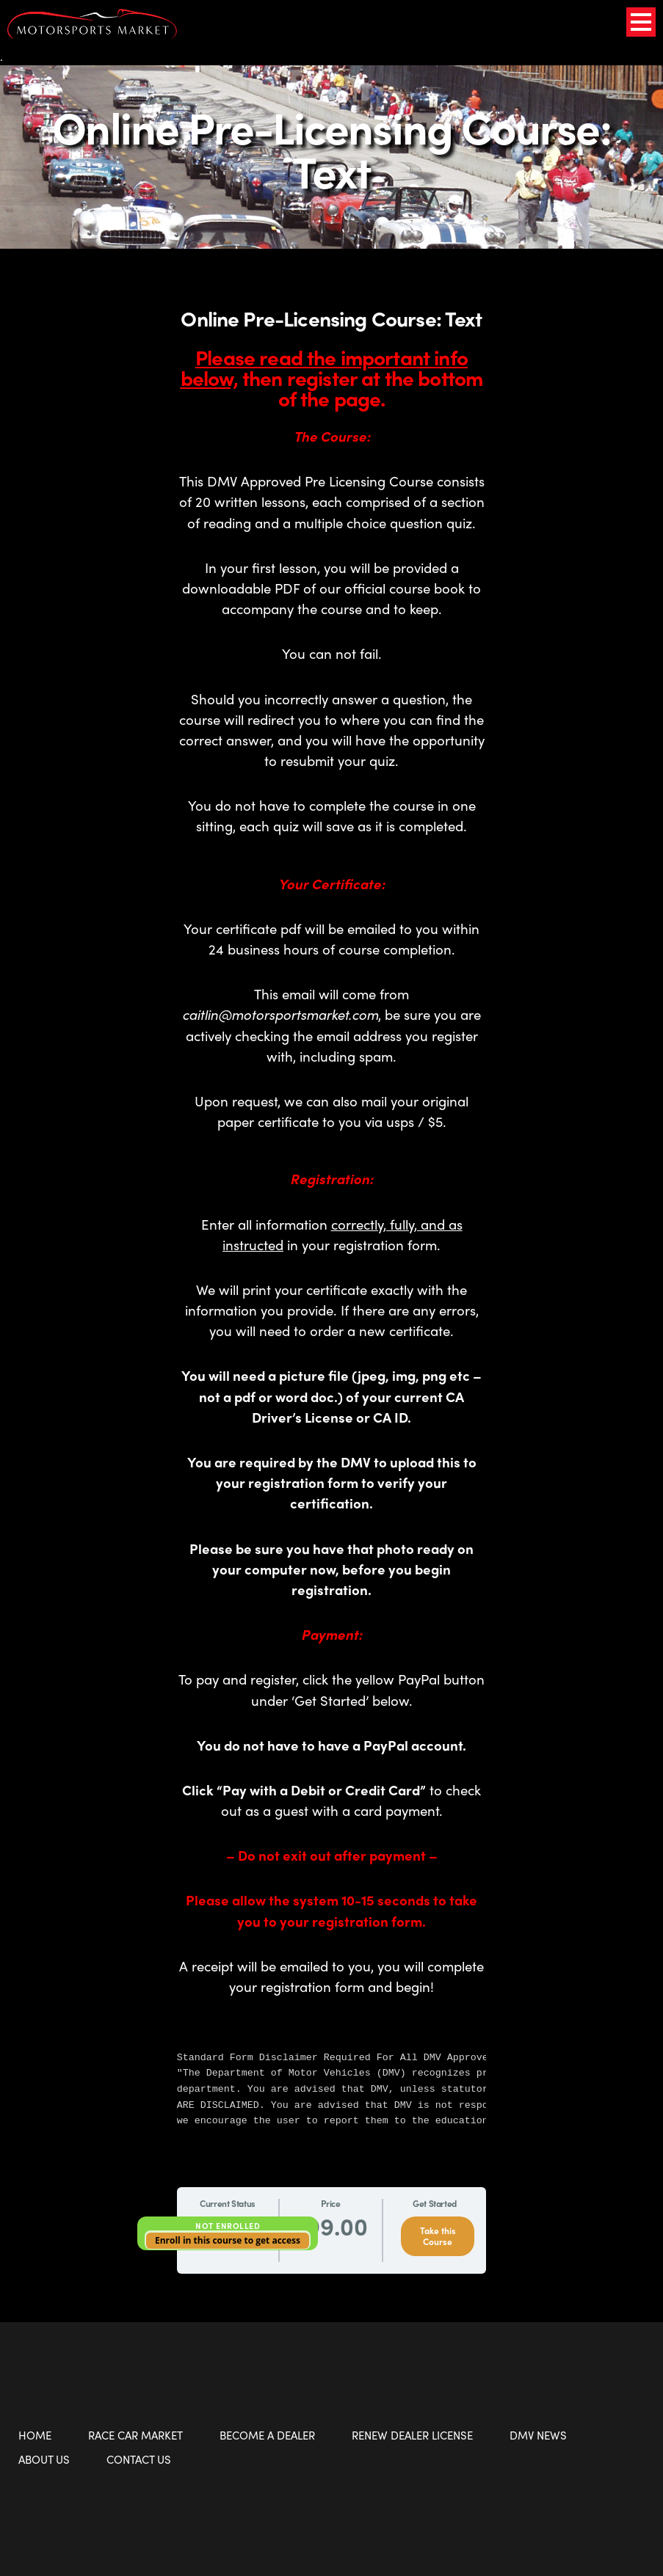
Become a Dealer (267, 2435)
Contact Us (138, 2459)
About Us (44, 2459)
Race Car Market (135, 2435)
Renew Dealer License (412, 2435)
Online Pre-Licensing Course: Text (331, 148)
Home (34, 2435)
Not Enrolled (227, 2225)
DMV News (538, 2435)
